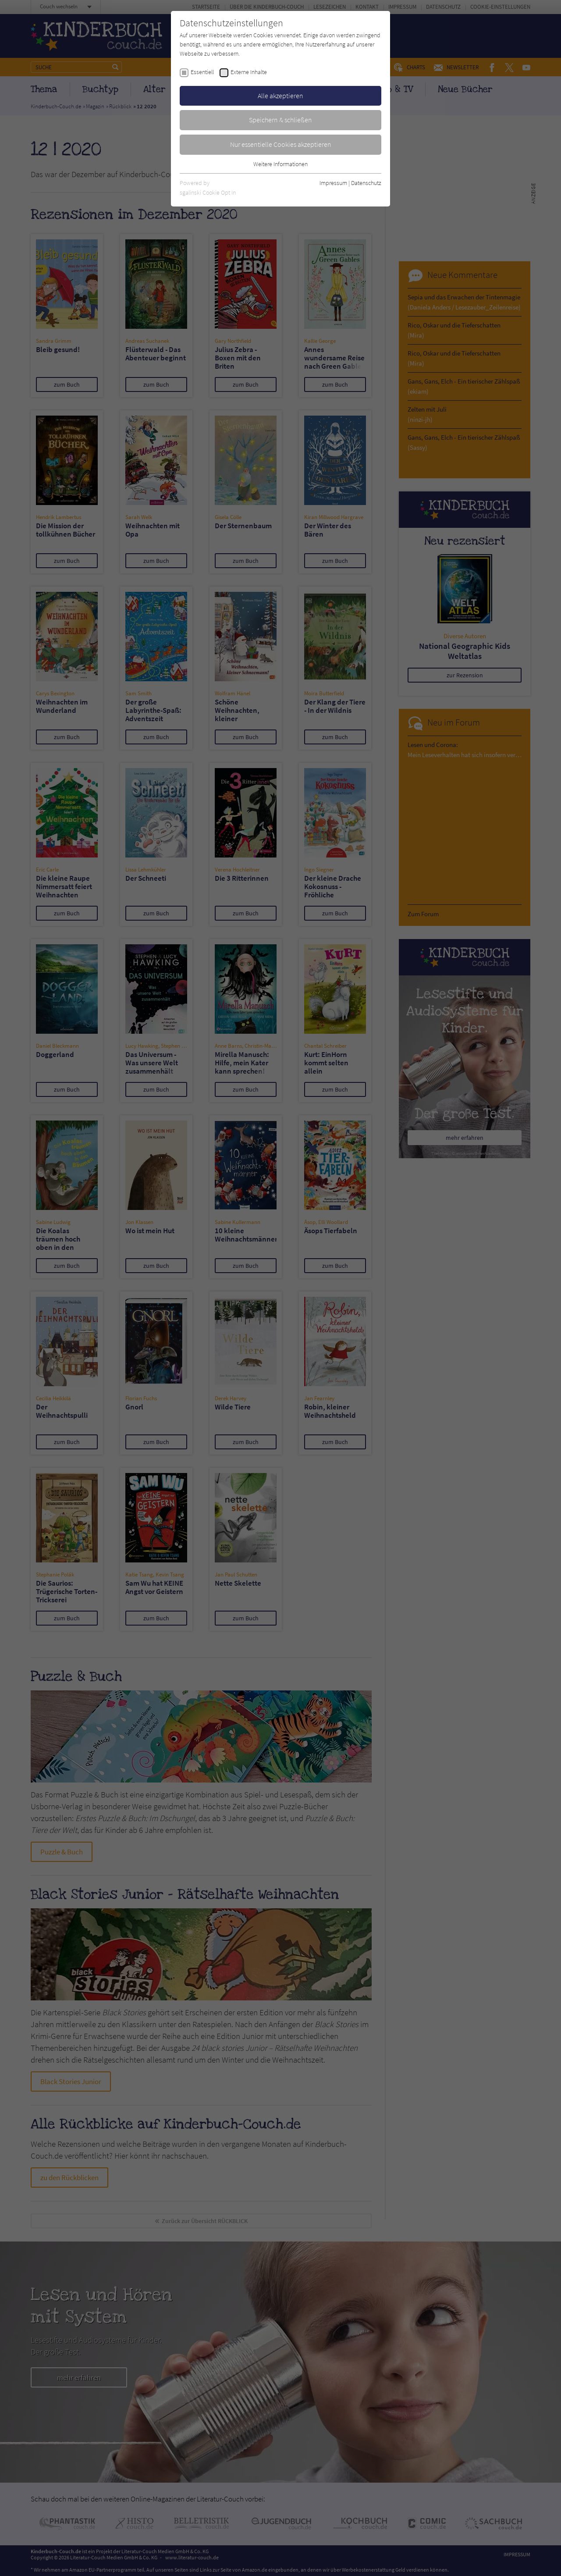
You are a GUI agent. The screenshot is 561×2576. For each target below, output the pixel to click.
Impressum (333, 183)
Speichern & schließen (280, 119)
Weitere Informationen (280, 164)
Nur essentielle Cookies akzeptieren (280, 144)
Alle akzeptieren (280, 95)
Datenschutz (366, 183)
